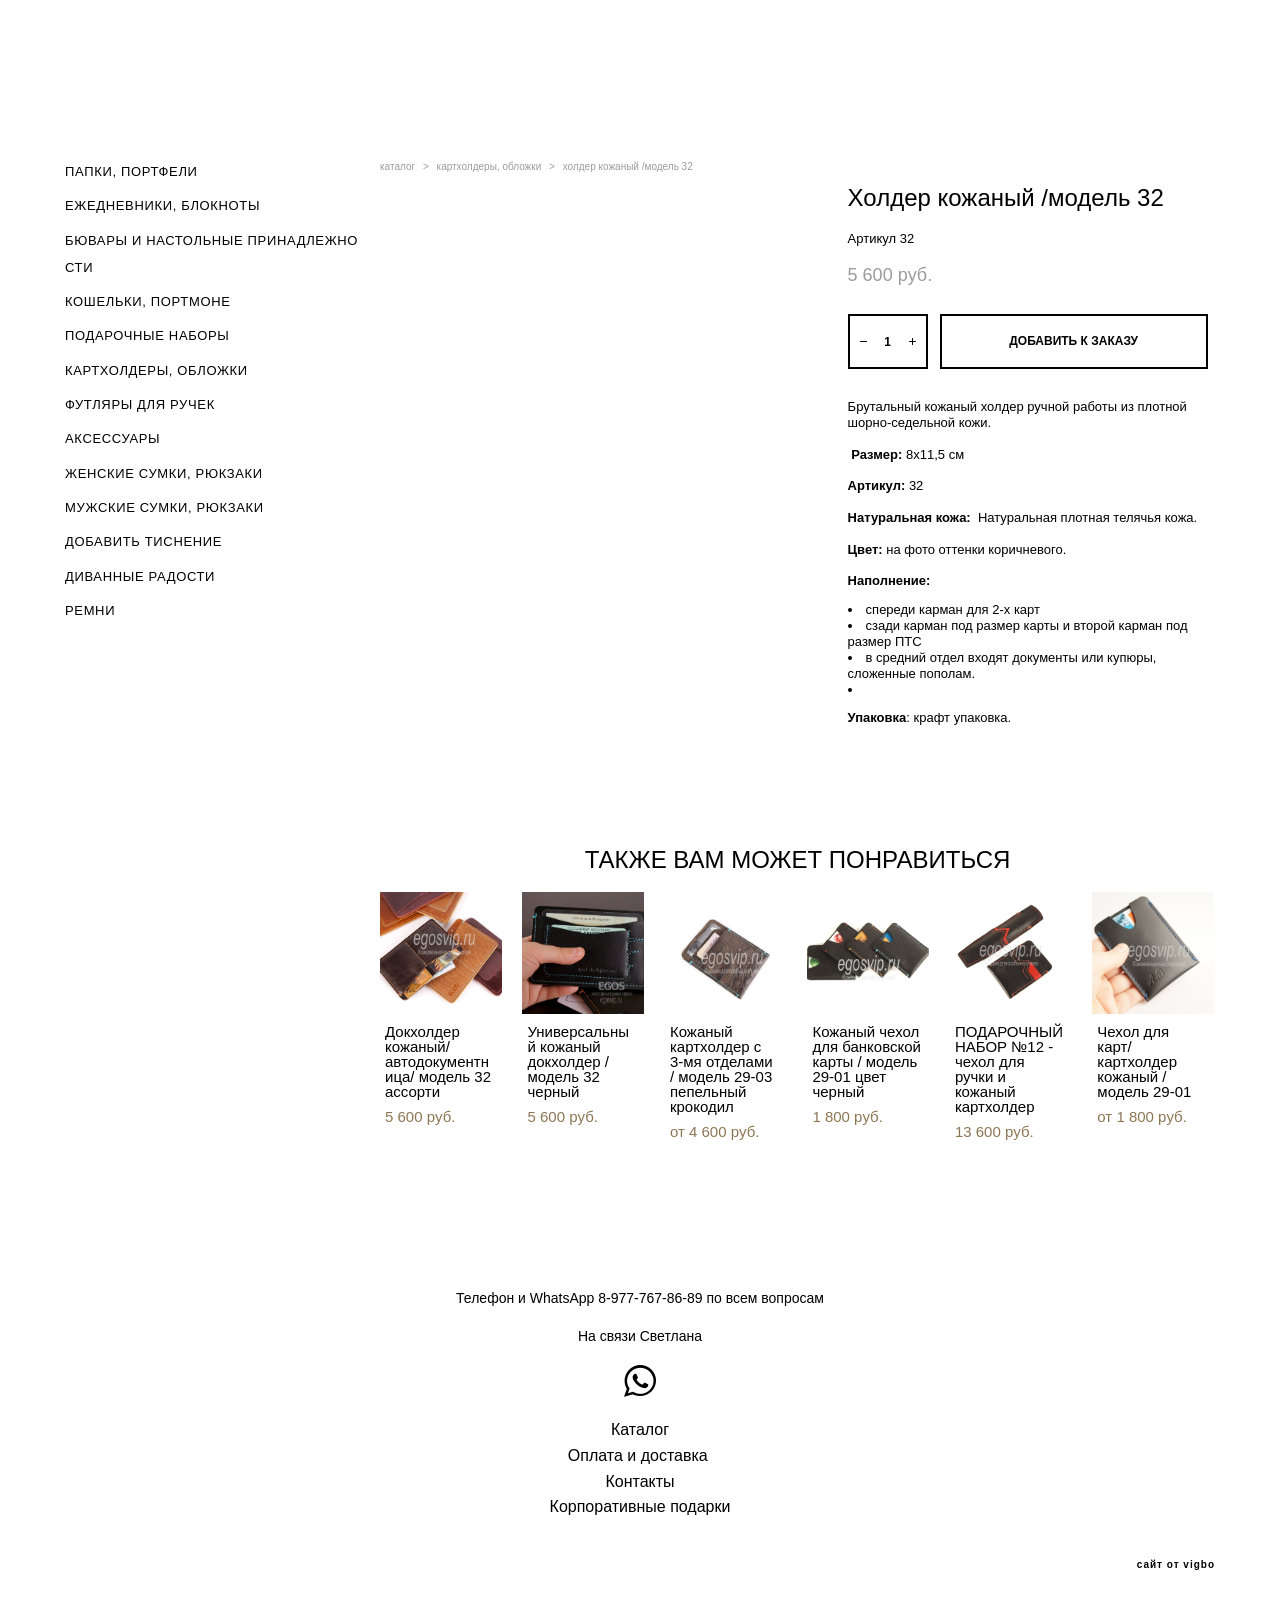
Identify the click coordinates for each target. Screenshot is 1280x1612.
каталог (397, 166)
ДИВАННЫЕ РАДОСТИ (140, 576)
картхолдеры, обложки (489, 166)
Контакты (639, 1481)
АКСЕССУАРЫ (112, 438)
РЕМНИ (90, 610)
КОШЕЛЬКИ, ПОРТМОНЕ (148, 301)
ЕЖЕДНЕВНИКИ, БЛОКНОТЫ (162, 205)
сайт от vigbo (1176, 1565)
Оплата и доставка (638, 1455)
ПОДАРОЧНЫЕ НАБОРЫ (147, 335)
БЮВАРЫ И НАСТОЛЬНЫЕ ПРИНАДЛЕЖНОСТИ (211, 254)
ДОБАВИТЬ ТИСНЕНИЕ (143, 541)
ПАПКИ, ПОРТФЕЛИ (131, 171)
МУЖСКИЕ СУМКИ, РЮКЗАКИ (164, 507)
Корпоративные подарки (640, 1506)
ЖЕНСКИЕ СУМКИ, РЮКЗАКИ (164, 473)
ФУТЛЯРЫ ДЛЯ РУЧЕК (140, 404)
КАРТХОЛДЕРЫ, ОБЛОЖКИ (156, 370)
